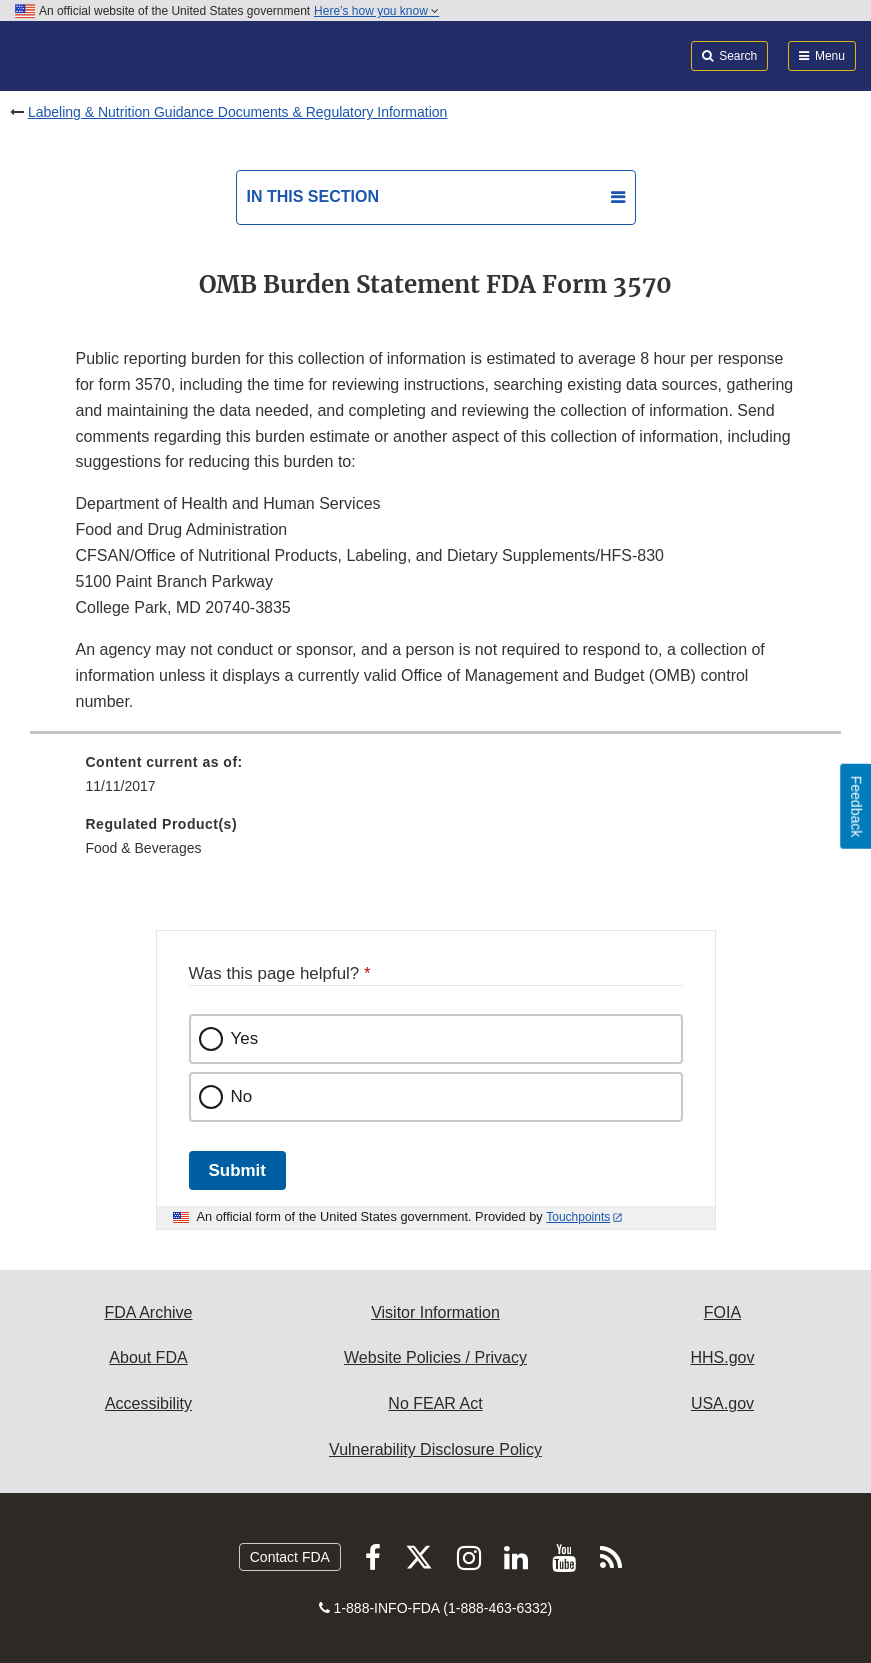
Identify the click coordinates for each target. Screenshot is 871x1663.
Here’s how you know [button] (376, 11)
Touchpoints (578, 1217)
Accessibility (148, 1403)
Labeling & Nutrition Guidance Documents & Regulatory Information (237, 112)
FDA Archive (148, 1312)
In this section (313, 196)
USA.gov (722, 1403)
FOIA (722, 1312)
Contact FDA (290, 1557)
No (242, 1096)
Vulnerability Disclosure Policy (435, 1449)
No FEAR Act (435, 1403)
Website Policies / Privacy (435, 1357)
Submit (237, 1170)
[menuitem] (436, 781)
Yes (245, 1038)
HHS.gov (722, 1357)
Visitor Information (435, 1312)
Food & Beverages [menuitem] (144, 848)
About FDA (148, 1357)
